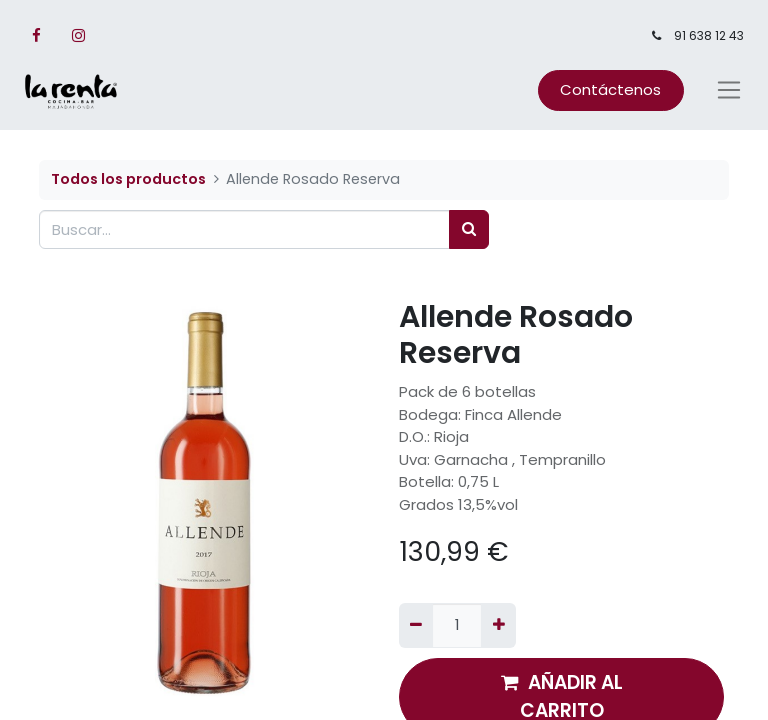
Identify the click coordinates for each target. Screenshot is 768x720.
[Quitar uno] (416, 625)
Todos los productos (128, 179)
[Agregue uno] (498, 625)
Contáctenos (610, 89)
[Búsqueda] (469, 229)
